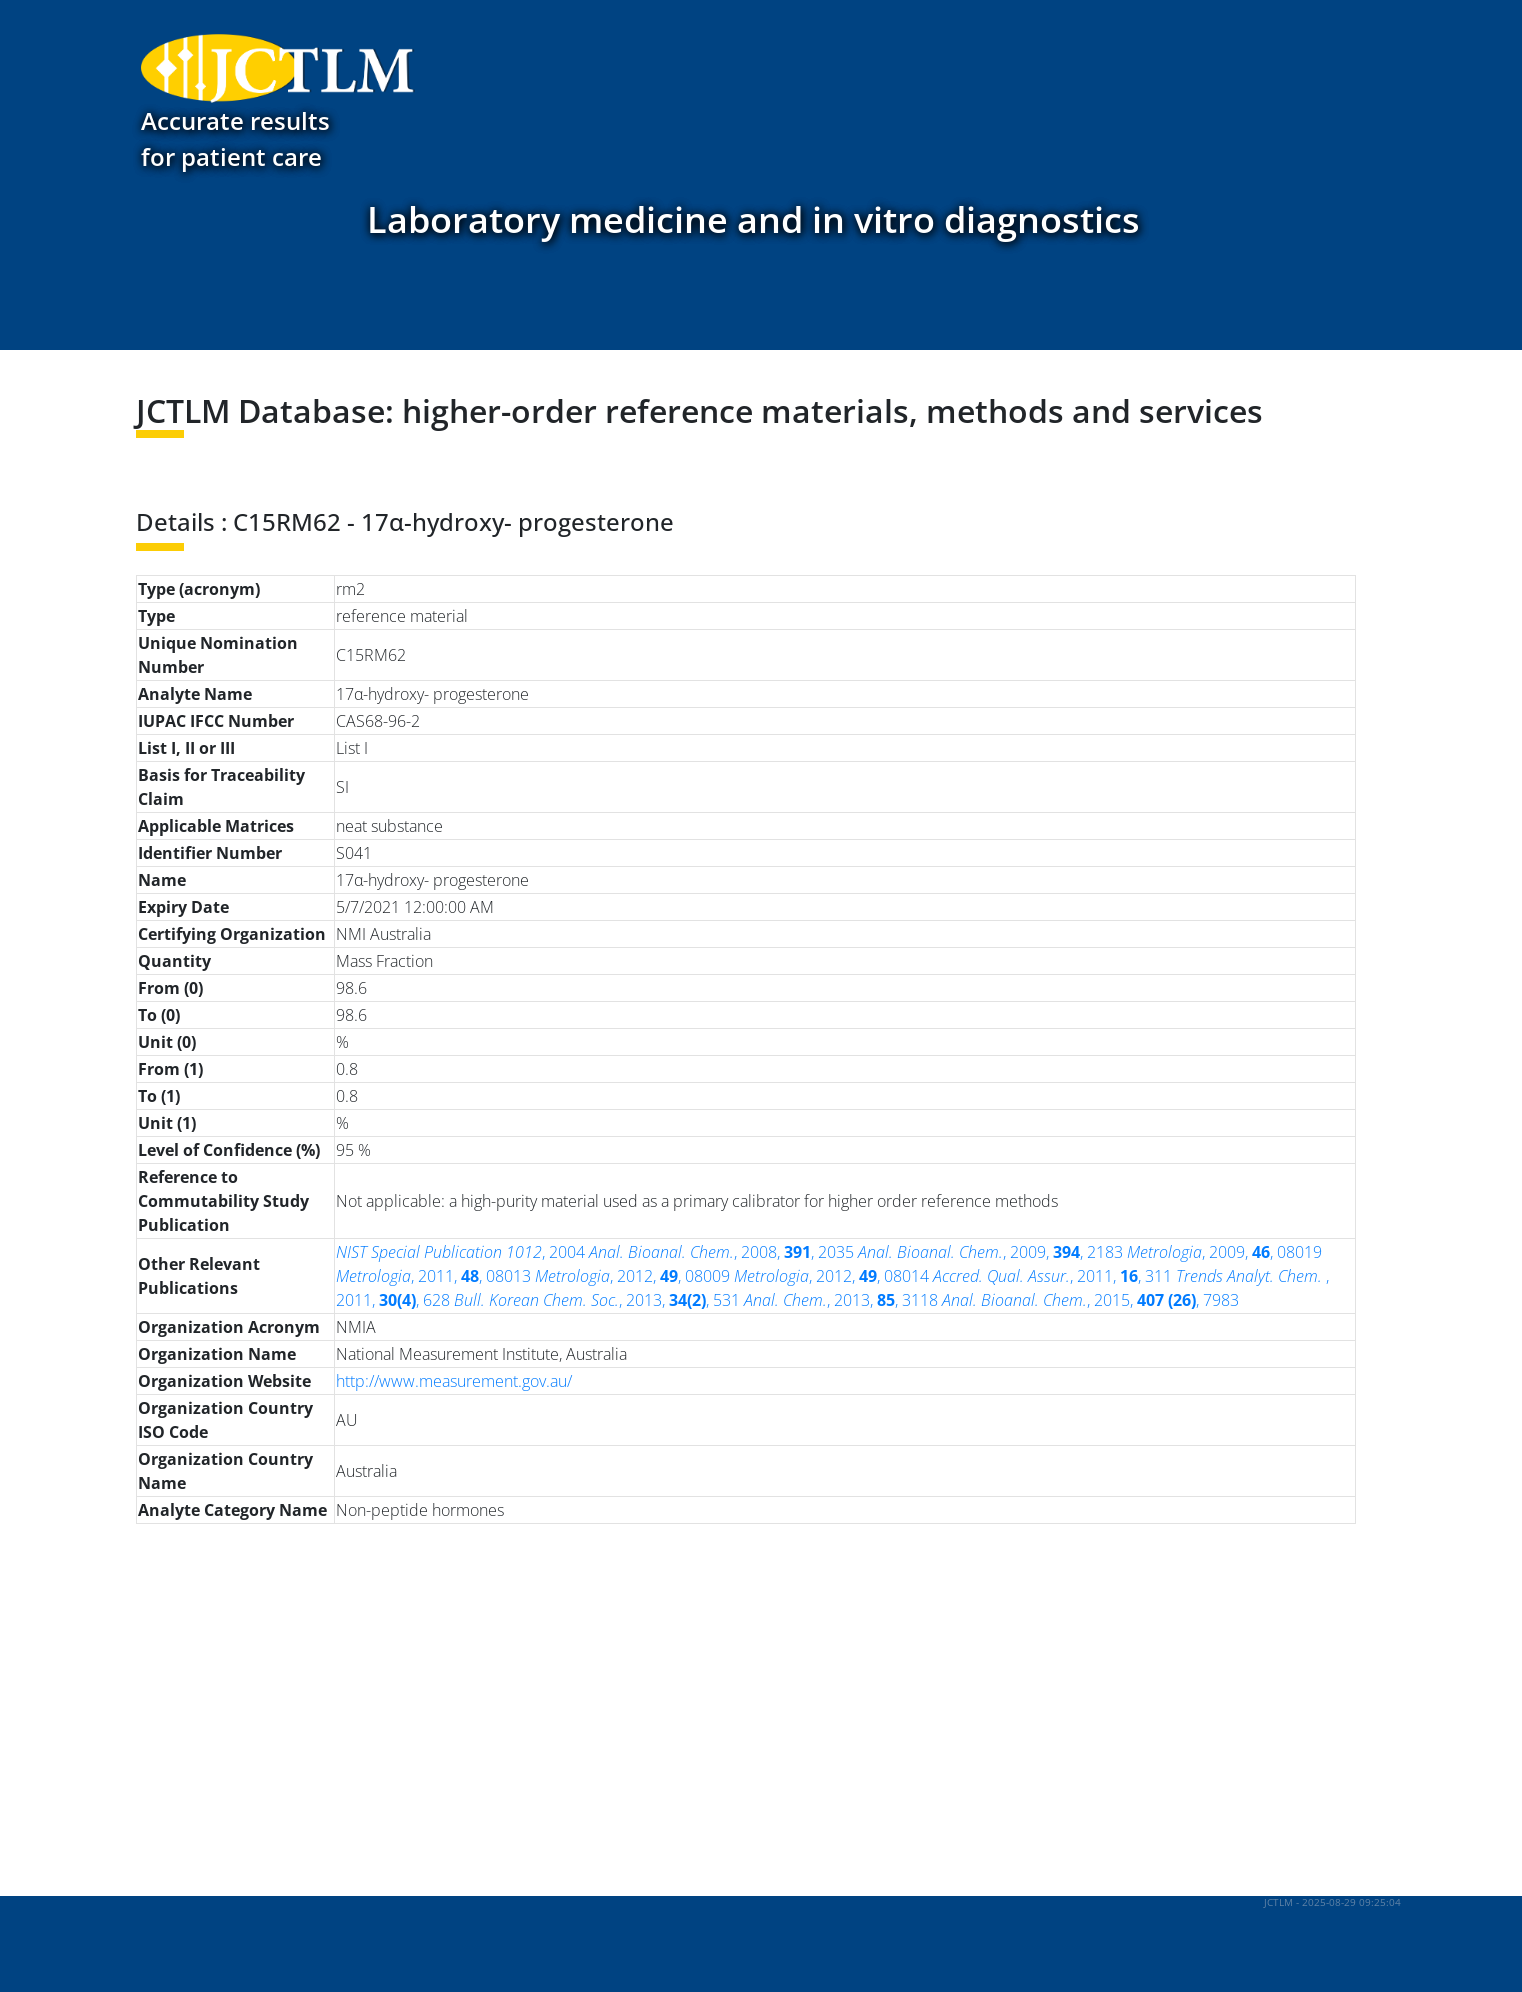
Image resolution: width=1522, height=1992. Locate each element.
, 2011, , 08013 (433, 1276)
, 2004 (460, 1252)
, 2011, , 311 (1052, 1276)
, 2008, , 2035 (721, 1252)
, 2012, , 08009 (632, 1276)
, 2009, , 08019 (1224, 1252)
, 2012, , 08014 (831, 1276)
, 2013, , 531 (597, 1300)
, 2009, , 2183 (990, 1252)
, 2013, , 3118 (841, 1300)
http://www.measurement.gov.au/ (454, 1381)
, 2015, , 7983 (1090, 1300)
